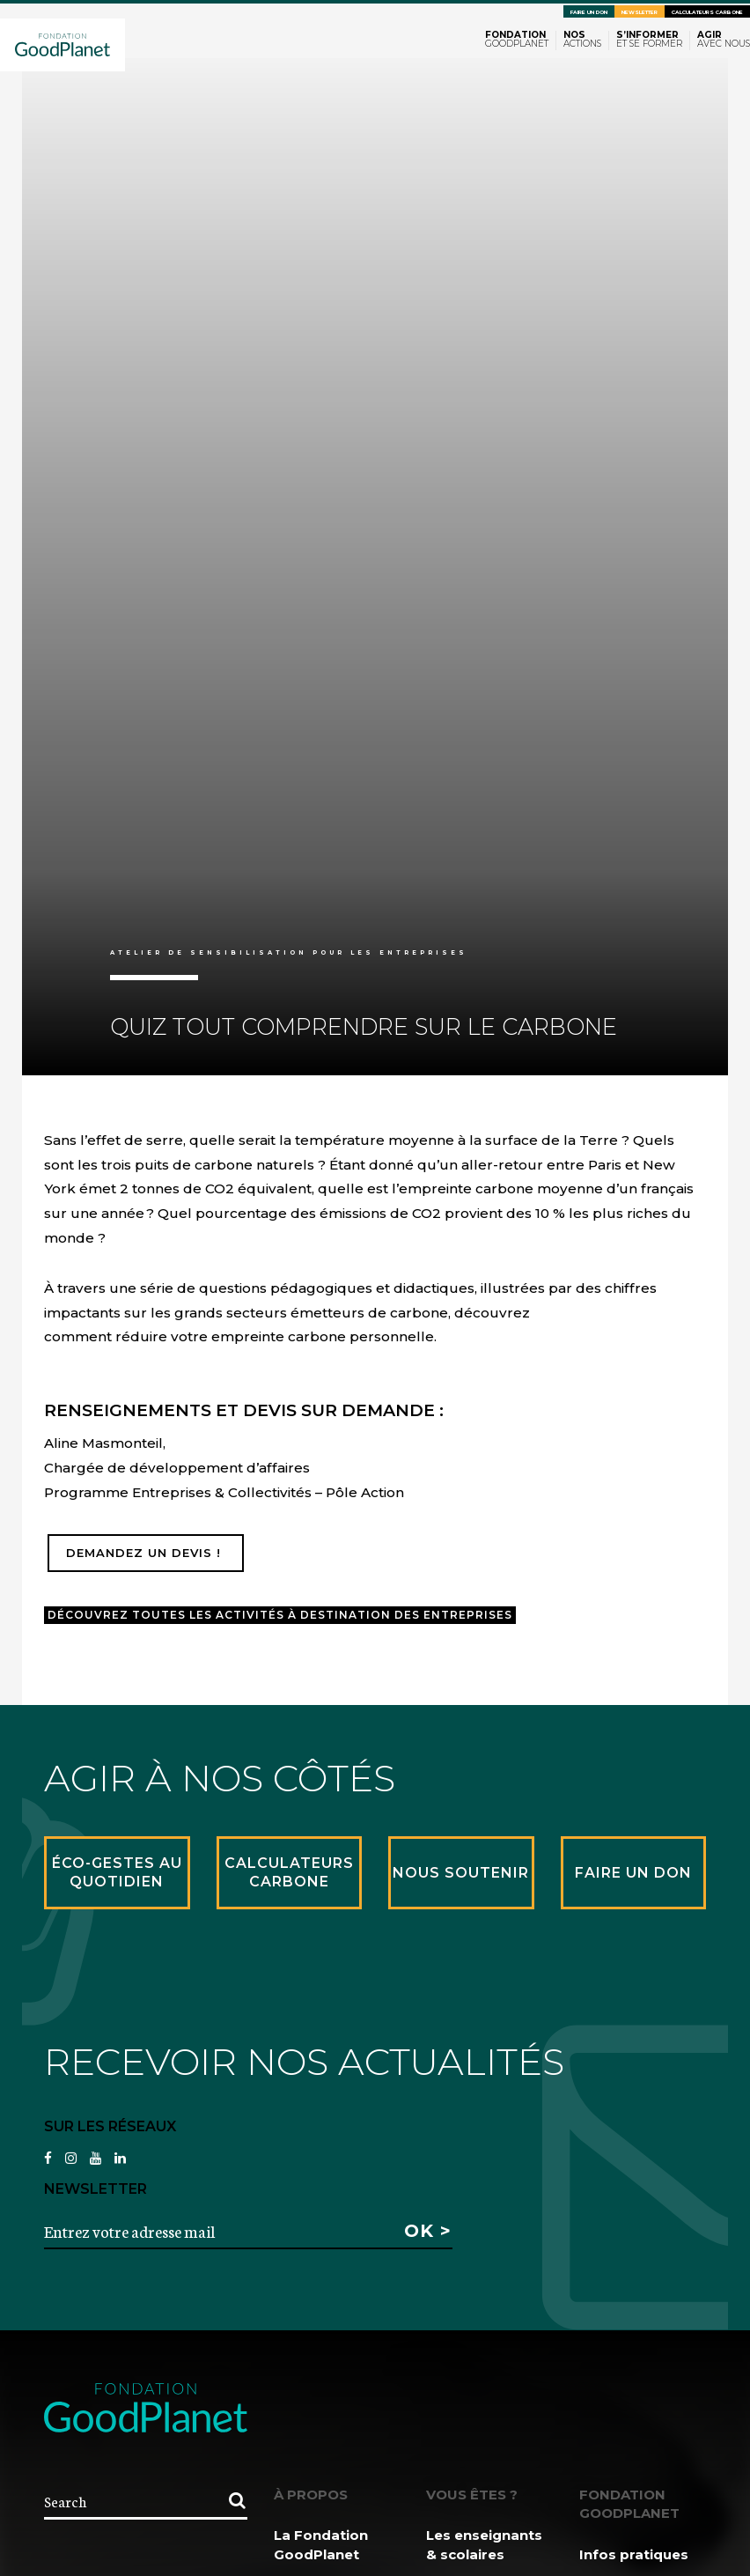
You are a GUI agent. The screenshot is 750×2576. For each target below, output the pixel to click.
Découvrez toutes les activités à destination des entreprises (280, 1614)
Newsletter (639, 12)
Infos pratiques (633, 2554)
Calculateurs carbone (707, 12)
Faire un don (588, 12)
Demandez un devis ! (145, 1553)
